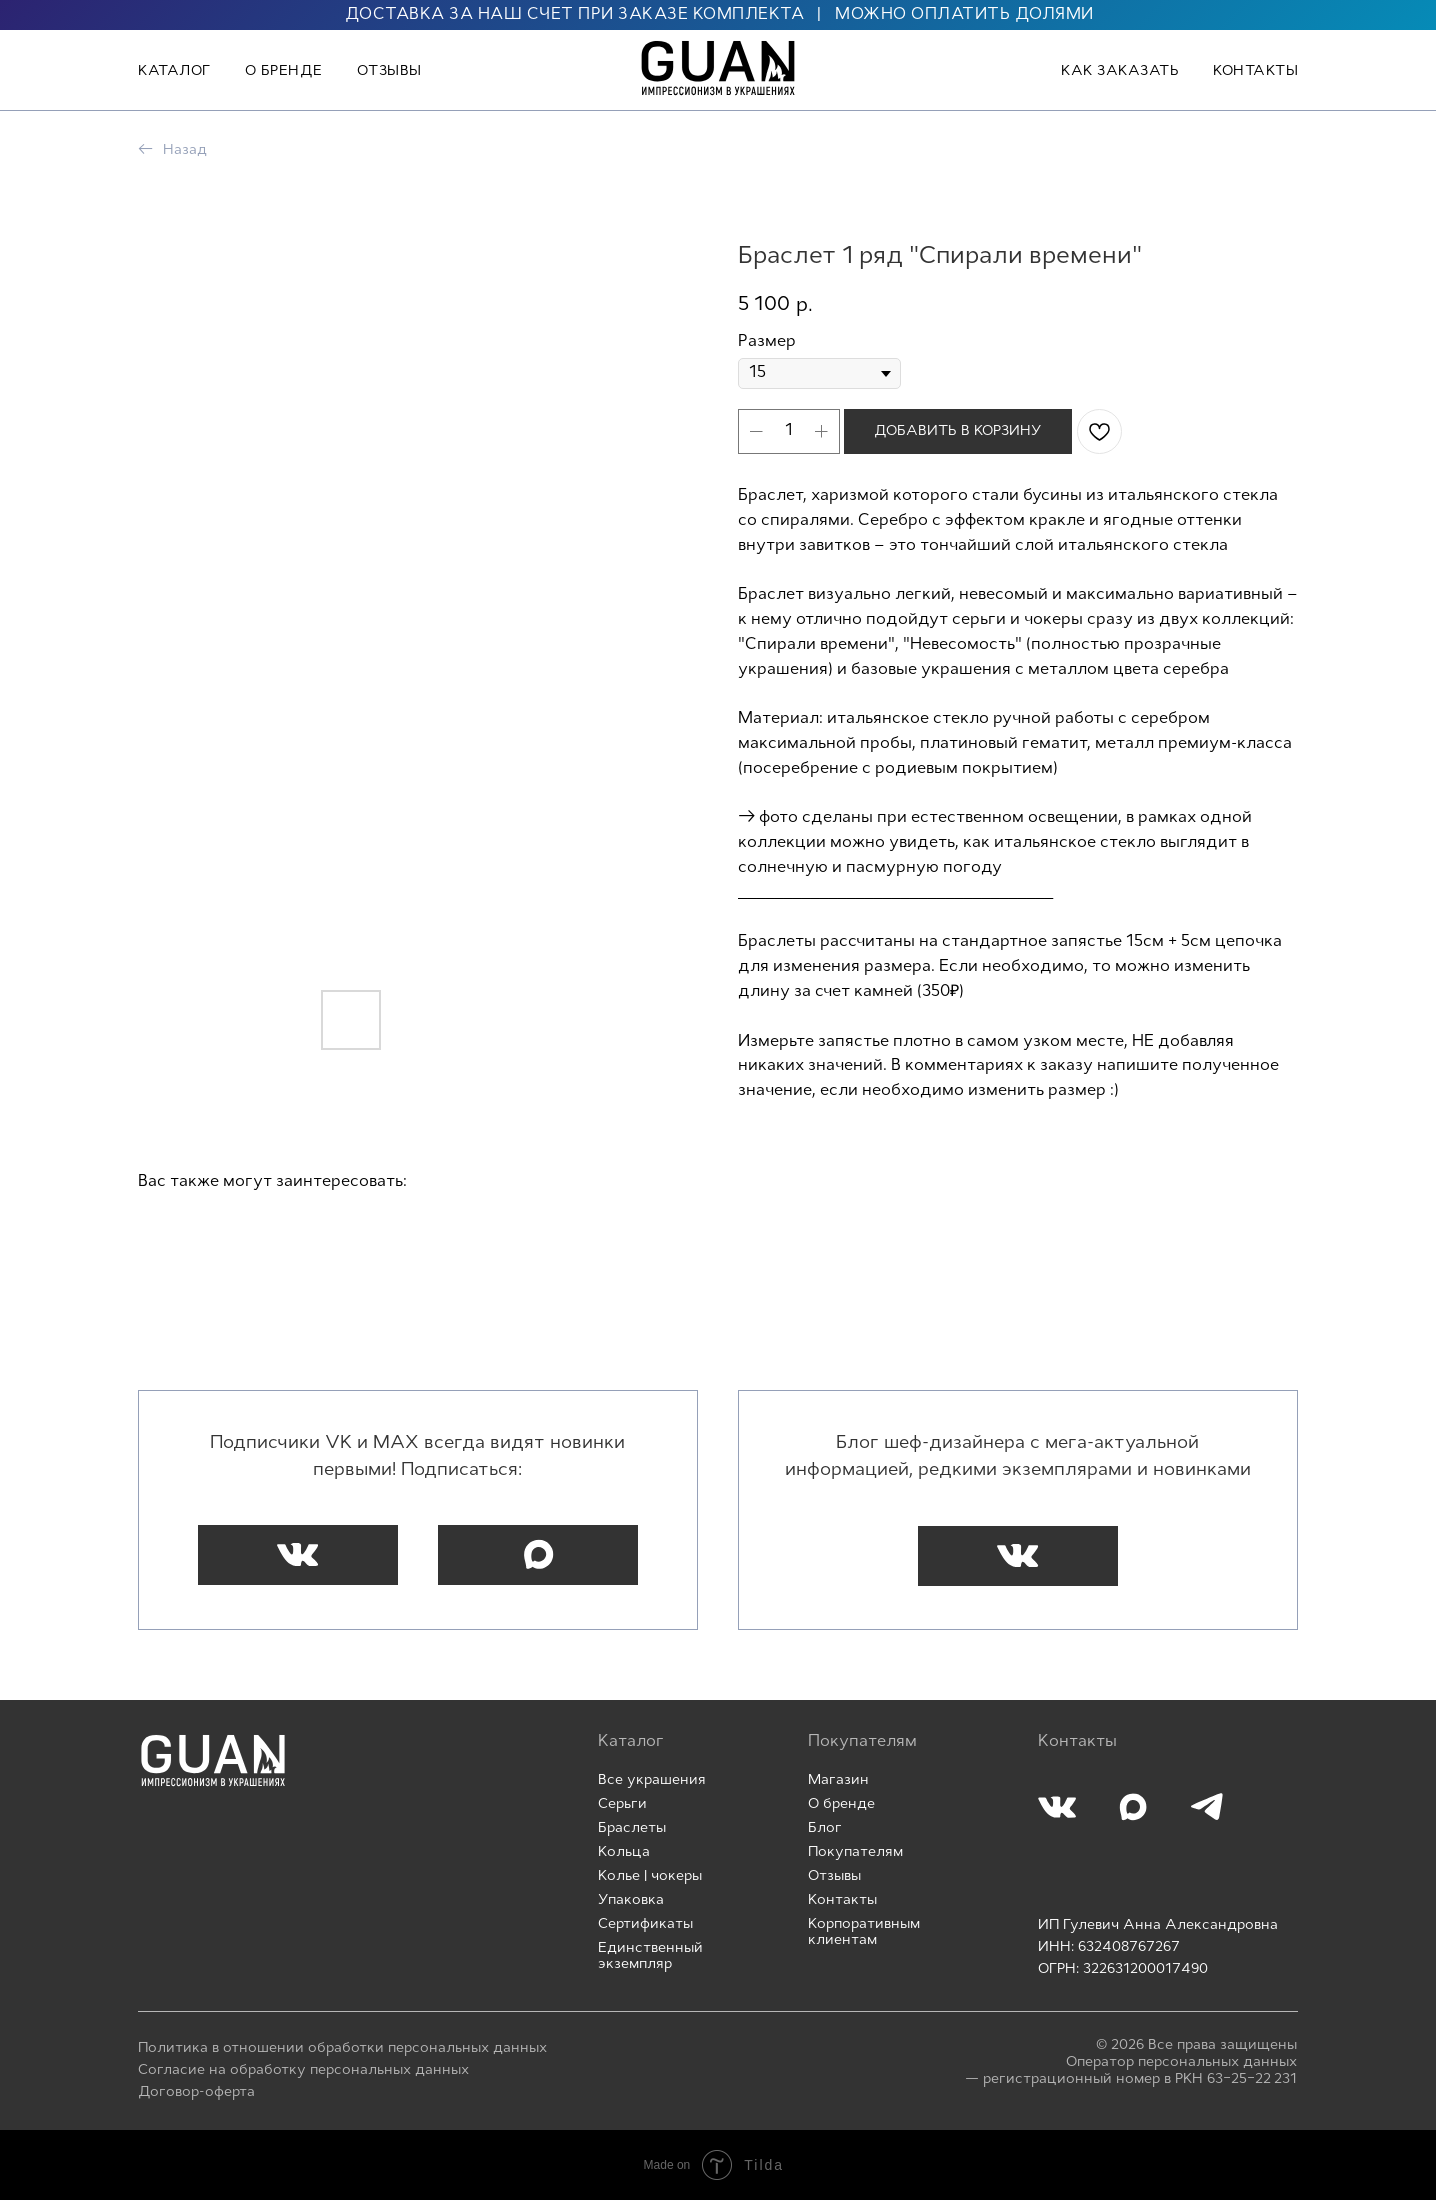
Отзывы (389, 71)
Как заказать (1120, 71)
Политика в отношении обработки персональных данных (342, 2048)
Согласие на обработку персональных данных (303, 2070)
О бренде (284, 71)
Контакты (1255, 71)
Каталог (174, 71)
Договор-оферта (196, 2092)
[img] (213, 1760)
